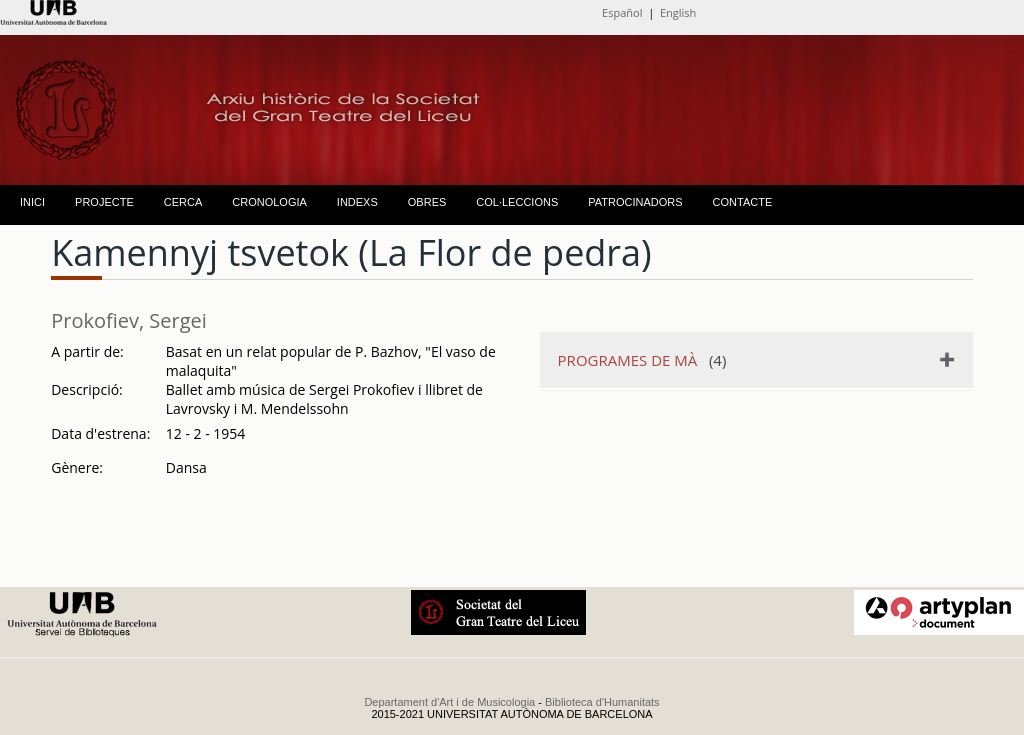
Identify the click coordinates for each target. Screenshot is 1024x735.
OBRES (427, 202)
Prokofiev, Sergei (129, 320)
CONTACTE (743, 202)
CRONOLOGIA (269, 202)
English (678, 12)
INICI (32, 202)
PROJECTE (104, 202)
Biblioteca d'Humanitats (602, 702)
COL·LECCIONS (517, 202)
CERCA (183, 202)
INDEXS (357, 202)
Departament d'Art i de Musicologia (449, 702)
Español (622, 12)
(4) (642, 360)
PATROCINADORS (635, 202)
